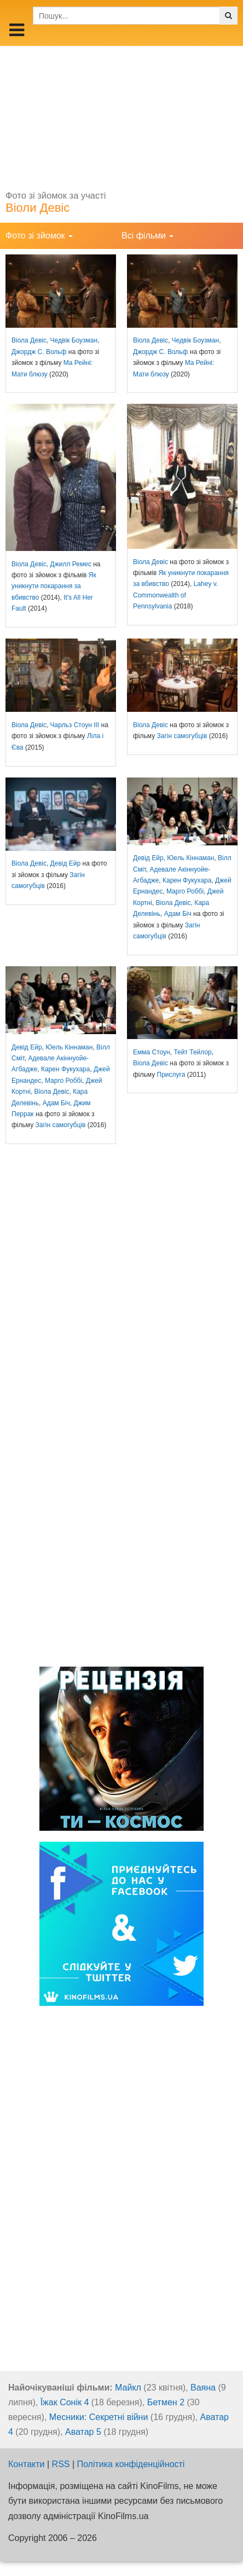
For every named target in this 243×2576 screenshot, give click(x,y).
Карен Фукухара (187, 880)
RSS (61, 2464)
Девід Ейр (65, 863)
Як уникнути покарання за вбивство (53, 586)
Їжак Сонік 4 (64, 2402)
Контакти (26, 2464)
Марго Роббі (185, 891)
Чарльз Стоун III (75, 725)
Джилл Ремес (70, 564)
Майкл (128, 2387)
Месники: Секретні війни (98, 2417)
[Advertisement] (121, 114)
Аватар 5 (83, 2431)
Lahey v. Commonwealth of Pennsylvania (175, 595)
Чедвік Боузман (74, 340)
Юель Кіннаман (190, 858)
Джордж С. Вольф (38, 352)
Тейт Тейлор (192, 1052)
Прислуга (171, 1074)
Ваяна (203, 2387)
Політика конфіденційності (131, 2464)
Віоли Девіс (37, 207)
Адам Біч (178, 914)
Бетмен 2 (165, 2402)
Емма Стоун (151, 1052)
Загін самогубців (182, 736)
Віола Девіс (29, 340)
